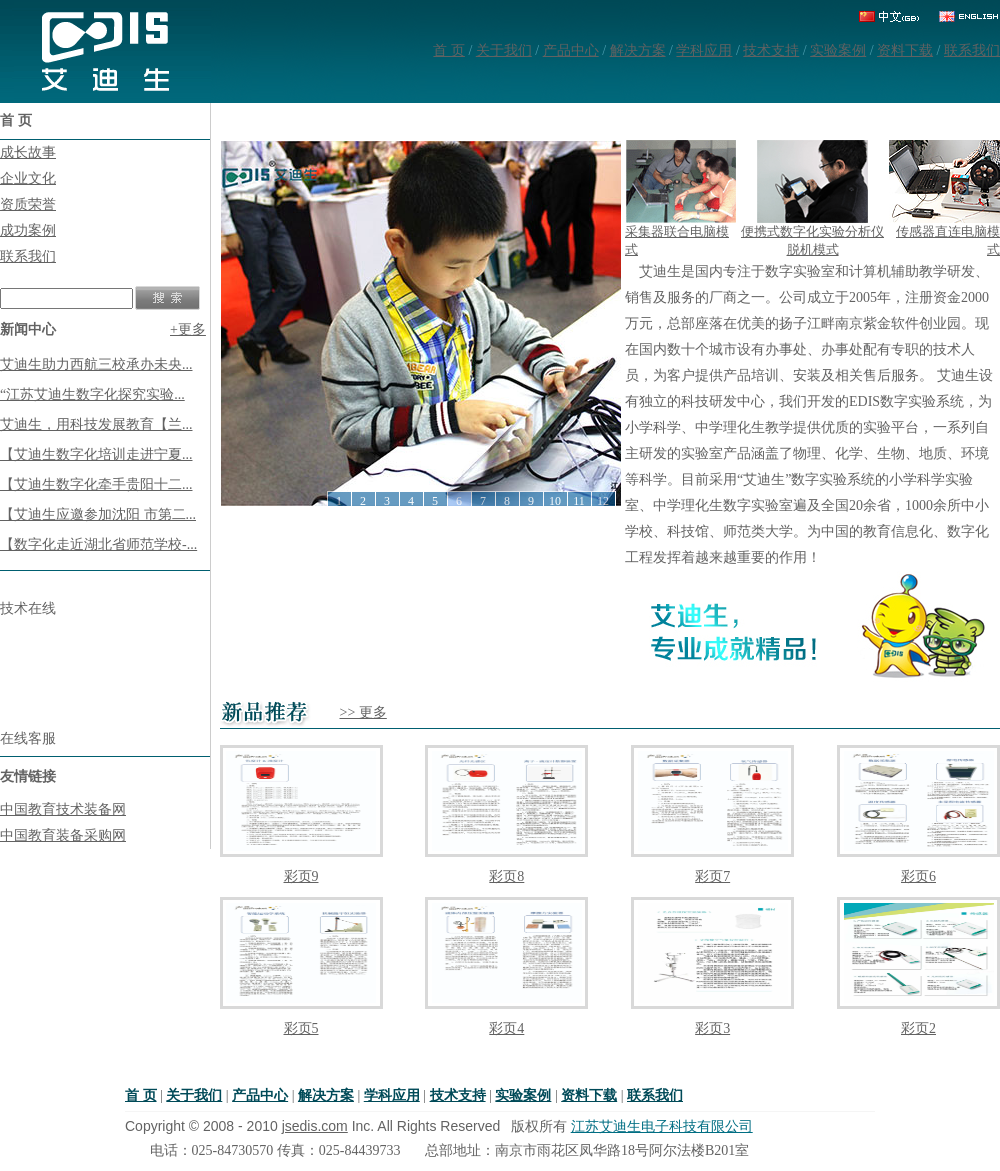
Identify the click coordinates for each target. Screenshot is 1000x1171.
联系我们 (972, 50)
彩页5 (301, 1028)
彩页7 (712, 876)
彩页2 (918, 1028)
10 (555, 501)
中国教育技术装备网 (63, 809)
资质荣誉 (28, 204)
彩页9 (301, 876)
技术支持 (771, 50)
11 (579, 501)
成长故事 (28, 152)
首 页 (449, 50)
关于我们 (504, 50)
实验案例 (838, 50)
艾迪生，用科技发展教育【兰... (96, 424)
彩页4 (506, 1028)
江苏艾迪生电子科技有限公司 (662, 1126)
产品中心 (571, 50)
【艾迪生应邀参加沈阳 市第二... (98, 514)
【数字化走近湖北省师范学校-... (98, 544)
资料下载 (905, 50)
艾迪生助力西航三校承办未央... (96, 364)
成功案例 (28, 230)
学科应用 (704, 50)
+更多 (188, 329)
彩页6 (918, 876)
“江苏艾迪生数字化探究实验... (92, 394)
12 (603, 501)
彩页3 (712, 1028)
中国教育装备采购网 (63, 835)
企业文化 (28, 178)
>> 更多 (363, 712)
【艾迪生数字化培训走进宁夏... (96, 454)
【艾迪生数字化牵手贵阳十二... (96, 484)
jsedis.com (315, 1126)
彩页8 (506, 876)
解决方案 (638, 50)
